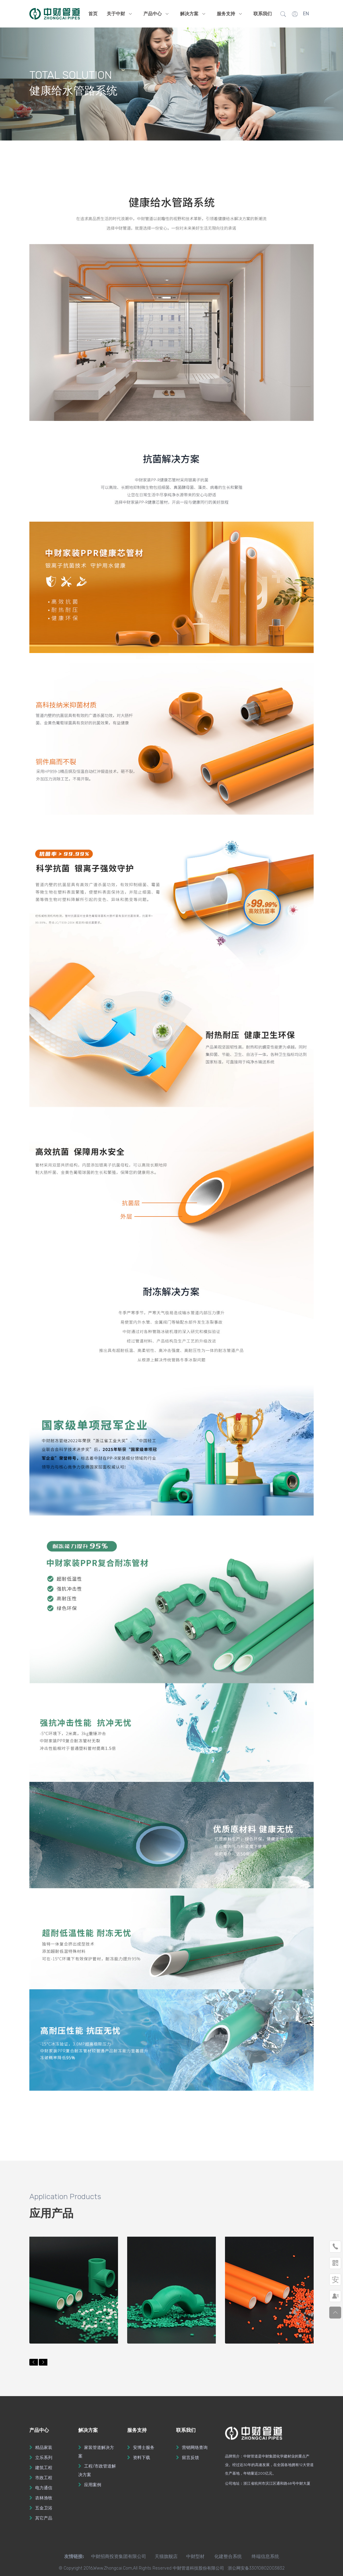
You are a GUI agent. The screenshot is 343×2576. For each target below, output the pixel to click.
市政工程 (43, 2477)
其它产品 (43, 2518)
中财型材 (195, 2556)
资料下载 (141, 2457)
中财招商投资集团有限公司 (115, 2556)
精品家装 (43, 2447)
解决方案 (194, 14)
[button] (33, 2362)
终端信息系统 (265, 2556)
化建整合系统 (228, 2556)
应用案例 (92, 2484)
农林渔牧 (43, 2498)
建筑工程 (43, 2467)
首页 (93, 13)
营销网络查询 (195, 2447)
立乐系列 (43, 2457)
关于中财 (120, 14)
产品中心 (157, 14)
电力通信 (43, 2487)
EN (306, 13)
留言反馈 (190, 2457)
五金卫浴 (43, 2508)
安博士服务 (143, 2447)
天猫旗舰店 (166, 2556)
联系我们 (262, 13)
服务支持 (230, 14)
